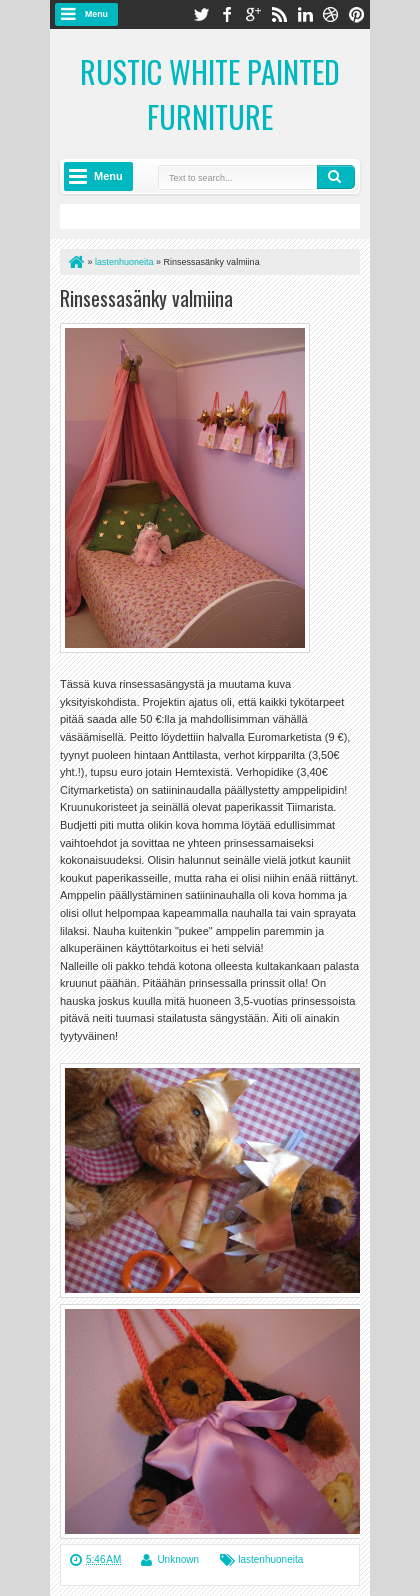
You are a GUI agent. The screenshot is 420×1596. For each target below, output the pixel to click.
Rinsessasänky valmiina (146, 298)
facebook (227, 14)
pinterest (357, 14)
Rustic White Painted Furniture (210, 94)
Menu (96, 14)
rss (279, 14)
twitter (201, 14)
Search (336, 177)
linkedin (305, 14)
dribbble (331, 14)
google (253, 14)
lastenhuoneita (270, 1559)
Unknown (178, 1559)
